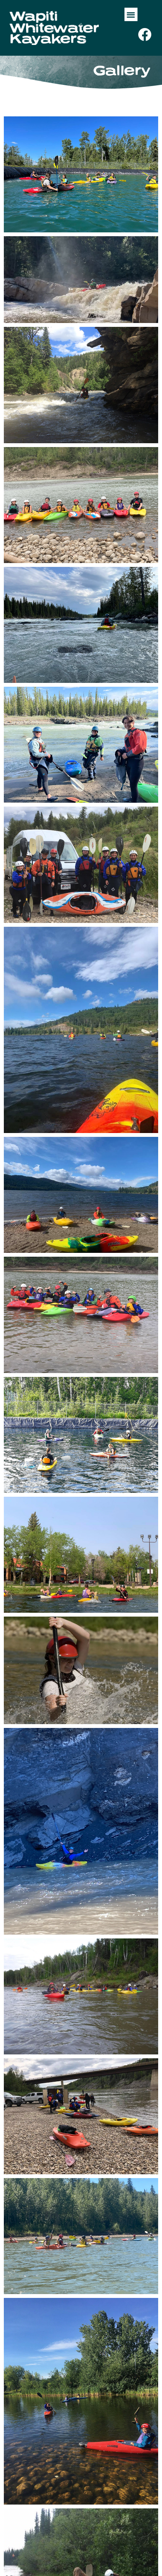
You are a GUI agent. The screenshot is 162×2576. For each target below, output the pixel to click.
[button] (131, 14)
